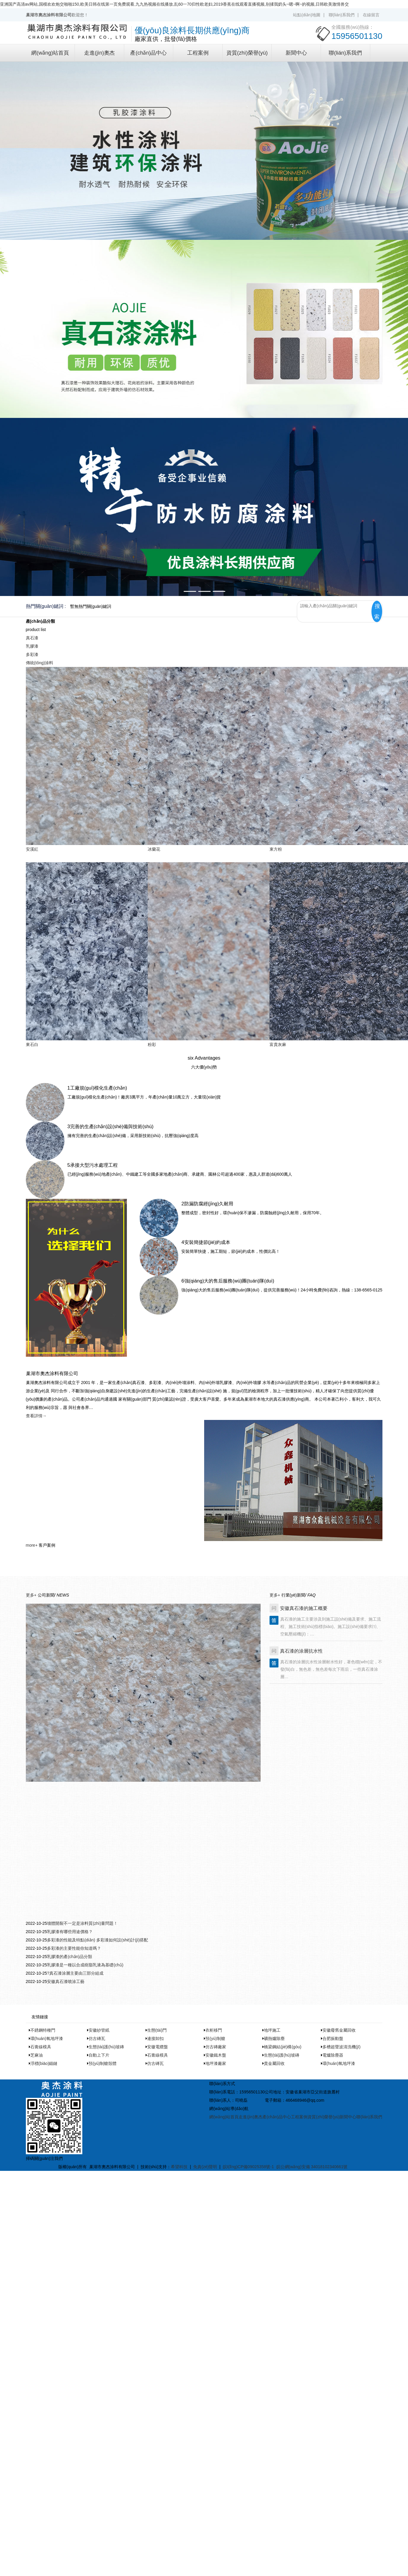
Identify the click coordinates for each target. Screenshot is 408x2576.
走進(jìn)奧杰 (99, 53)
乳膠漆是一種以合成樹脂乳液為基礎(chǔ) (85, 1964)
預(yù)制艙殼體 (102, 2063)
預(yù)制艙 (215, 2038)
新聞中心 (296, 53)
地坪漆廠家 (215, 2063)
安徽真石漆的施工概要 (303, 1608)
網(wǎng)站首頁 (50, 53)
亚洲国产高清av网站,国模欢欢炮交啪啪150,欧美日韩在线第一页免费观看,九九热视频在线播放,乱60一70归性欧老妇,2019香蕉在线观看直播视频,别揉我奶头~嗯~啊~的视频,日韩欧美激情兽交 (174, 4)
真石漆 (32, 637)
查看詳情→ (36, 1415)
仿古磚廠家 (215, 2046)
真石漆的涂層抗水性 (301, 1651)
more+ (32, 1545)
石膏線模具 (40, 2046)
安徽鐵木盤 (215, 2055)
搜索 (376, 611)
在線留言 (371, 14)
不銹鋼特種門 (42, 2030)
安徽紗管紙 (99, 2030)
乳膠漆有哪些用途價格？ (70, 1931)
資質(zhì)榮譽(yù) (247, 53)
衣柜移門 (213, 2030)
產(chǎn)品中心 (148, 53)
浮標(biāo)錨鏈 (44, 2063)
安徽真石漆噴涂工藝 (65, 1981)
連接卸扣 (155, 2038)
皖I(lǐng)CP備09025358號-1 (248, 2166)
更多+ (31, 1595)
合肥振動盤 (332, 2038)
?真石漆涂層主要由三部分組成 (75, 1973)
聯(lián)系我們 (342, 14)
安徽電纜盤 (157, 2046)
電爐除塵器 (332, 2055)
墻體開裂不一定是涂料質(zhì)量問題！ (82, 1923)
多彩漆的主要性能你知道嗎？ (74, 1948)
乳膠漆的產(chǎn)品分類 (69, 1956)
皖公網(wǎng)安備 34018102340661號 (312, 2166)
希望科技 (179, 2166)
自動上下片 (99, 2055)
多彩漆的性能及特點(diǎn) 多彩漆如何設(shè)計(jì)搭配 (97, 1940)
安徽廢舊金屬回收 (339, 2030)
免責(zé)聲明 (205, 2166)
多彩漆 (32, 654)
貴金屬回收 (274, 2063)
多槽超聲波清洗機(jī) (341, 2046)
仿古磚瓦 (97, 2038)
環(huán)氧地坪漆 (46, 2038)
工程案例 (198, 53)
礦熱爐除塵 (274, 2038)
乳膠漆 (32, 646)
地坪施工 (272, 2030)
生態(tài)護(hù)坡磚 (106, 2046)
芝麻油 (36, 2055)
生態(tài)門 (157, 2030)
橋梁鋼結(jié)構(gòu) (282, 2046)
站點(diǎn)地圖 (306, 14)
